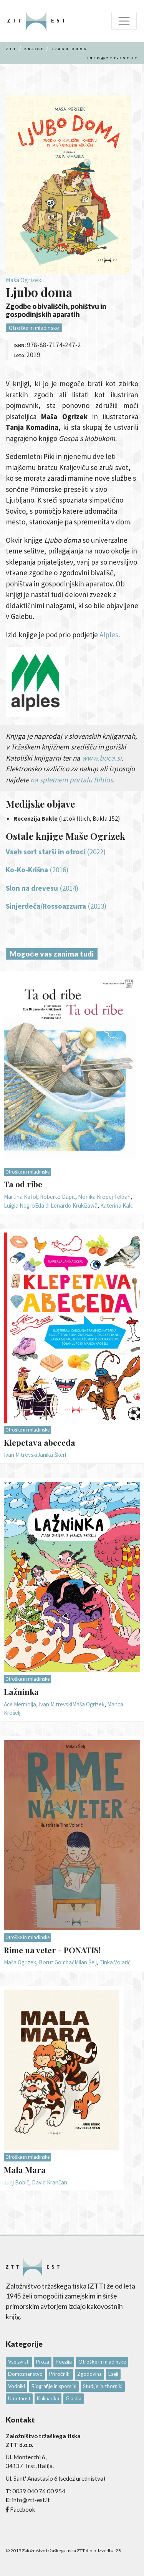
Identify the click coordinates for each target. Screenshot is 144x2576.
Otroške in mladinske (34, 327)
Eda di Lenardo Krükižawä (66, 1205)
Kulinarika (48, 2398)
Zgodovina (89, 2374)
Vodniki (16, 2386)
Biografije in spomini (53, 2386)
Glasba (73, 2398)
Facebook (22, 2509)
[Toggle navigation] (124, 21)
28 (118, 2550)
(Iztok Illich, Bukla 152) (66, 818)
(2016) (37, 869)
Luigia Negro (19, 1205)
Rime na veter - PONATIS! (52, 1949)
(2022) (56, 851)
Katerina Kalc (116, 1205)
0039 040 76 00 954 (38, 2491)
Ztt (11, 48)
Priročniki (60, 2374)
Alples (108, 634)
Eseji (113, 2374)
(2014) (42, 888)
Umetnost (19, 2398)
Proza (42, 2362)
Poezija (64, 2362)
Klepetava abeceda (39, 1442)
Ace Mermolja (20, 1704)
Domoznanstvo (25, 2374)
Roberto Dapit (57, 1196)
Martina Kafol (20, 1196)
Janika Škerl (51, 1454)
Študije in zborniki (102, 2386)
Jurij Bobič (16, 2182)
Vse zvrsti (19, 2362)
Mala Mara (25, 2169)
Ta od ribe (23, 1184)
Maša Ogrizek (23, 280)
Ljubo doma (69, 48)
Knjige (34, 48)
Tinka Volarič (115, 1962)
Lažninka (21, 1691)
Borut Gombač (56, 1962)
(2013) (56, 906)
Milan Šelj (85, 1962)
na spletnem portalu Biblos (71, 779)
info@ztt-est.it (112, 58)
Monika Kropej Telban (104, 1196)
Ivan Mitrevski (20, 1454)
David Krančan (49, 2182)
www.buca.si (102, 757)
